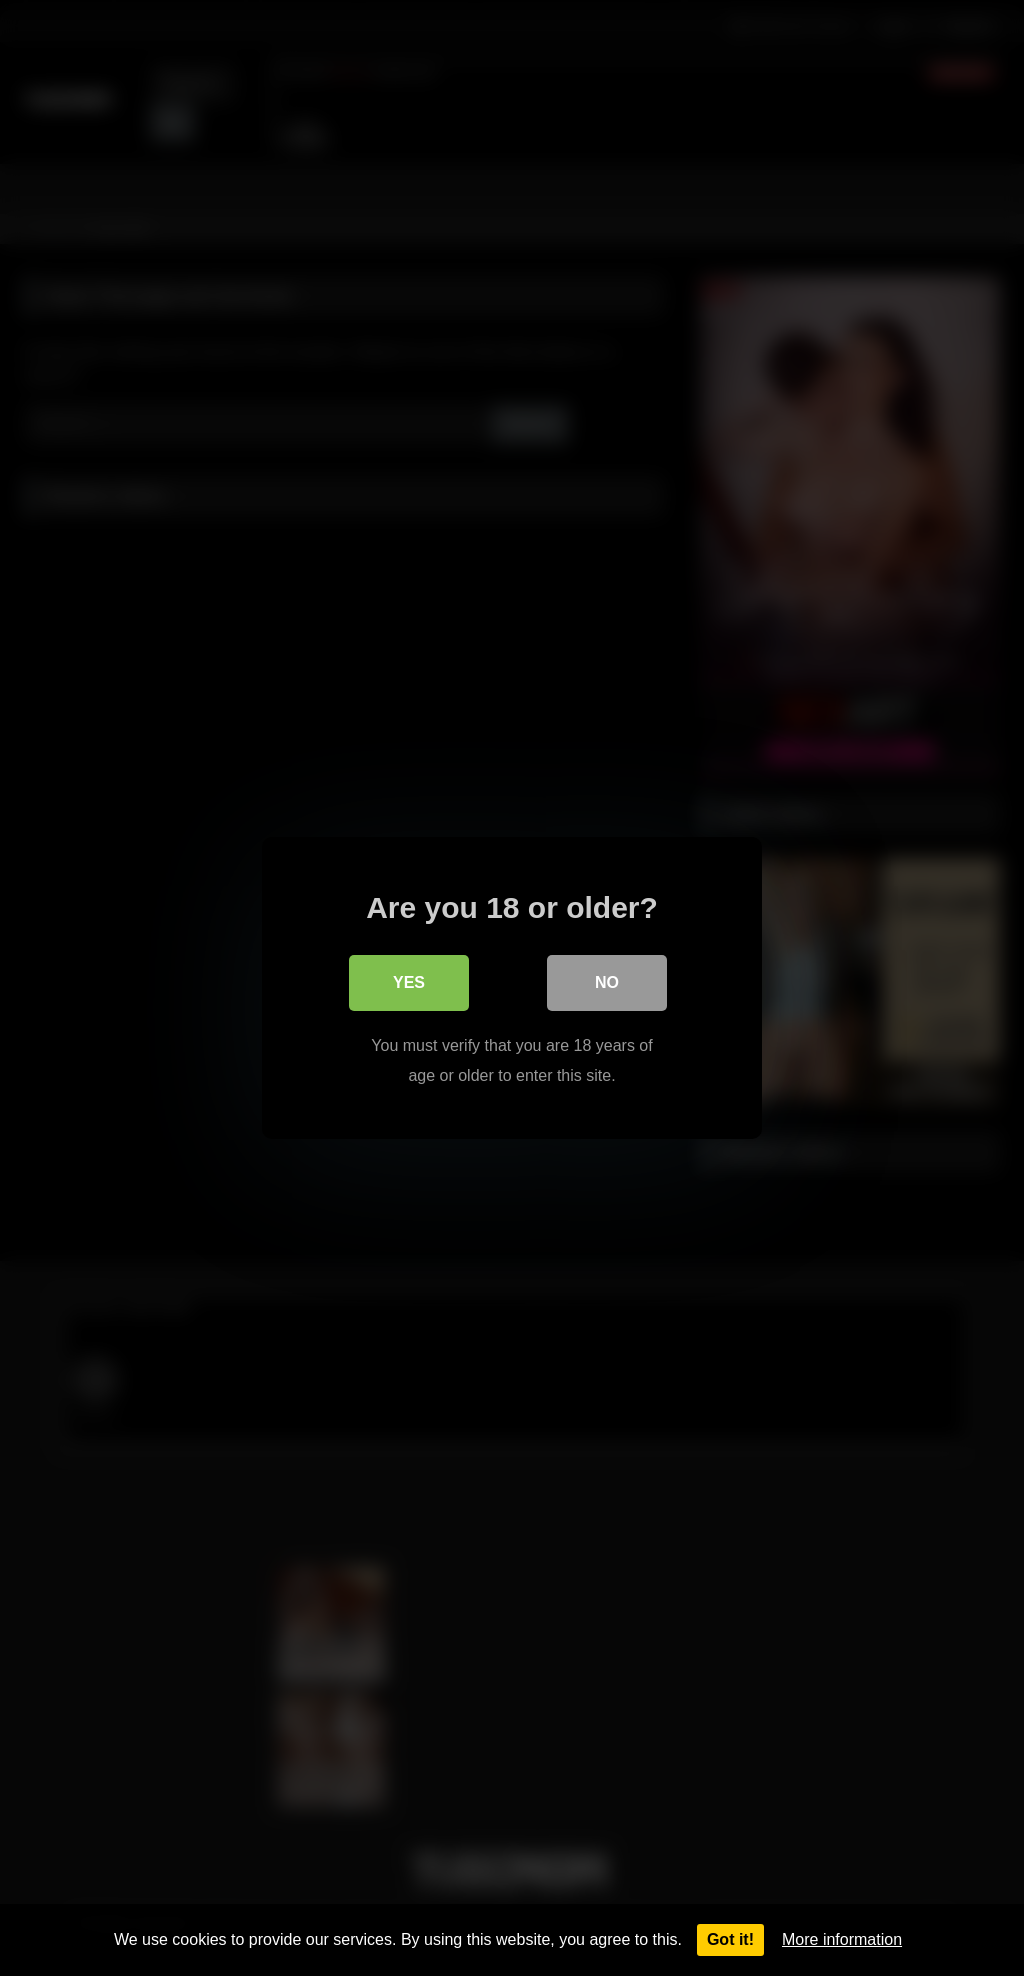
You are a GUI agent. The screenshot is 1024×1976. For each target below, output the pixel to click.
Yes (409, 982)
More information (842, 1939)
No (607, 982)
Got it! (730, 1939)
